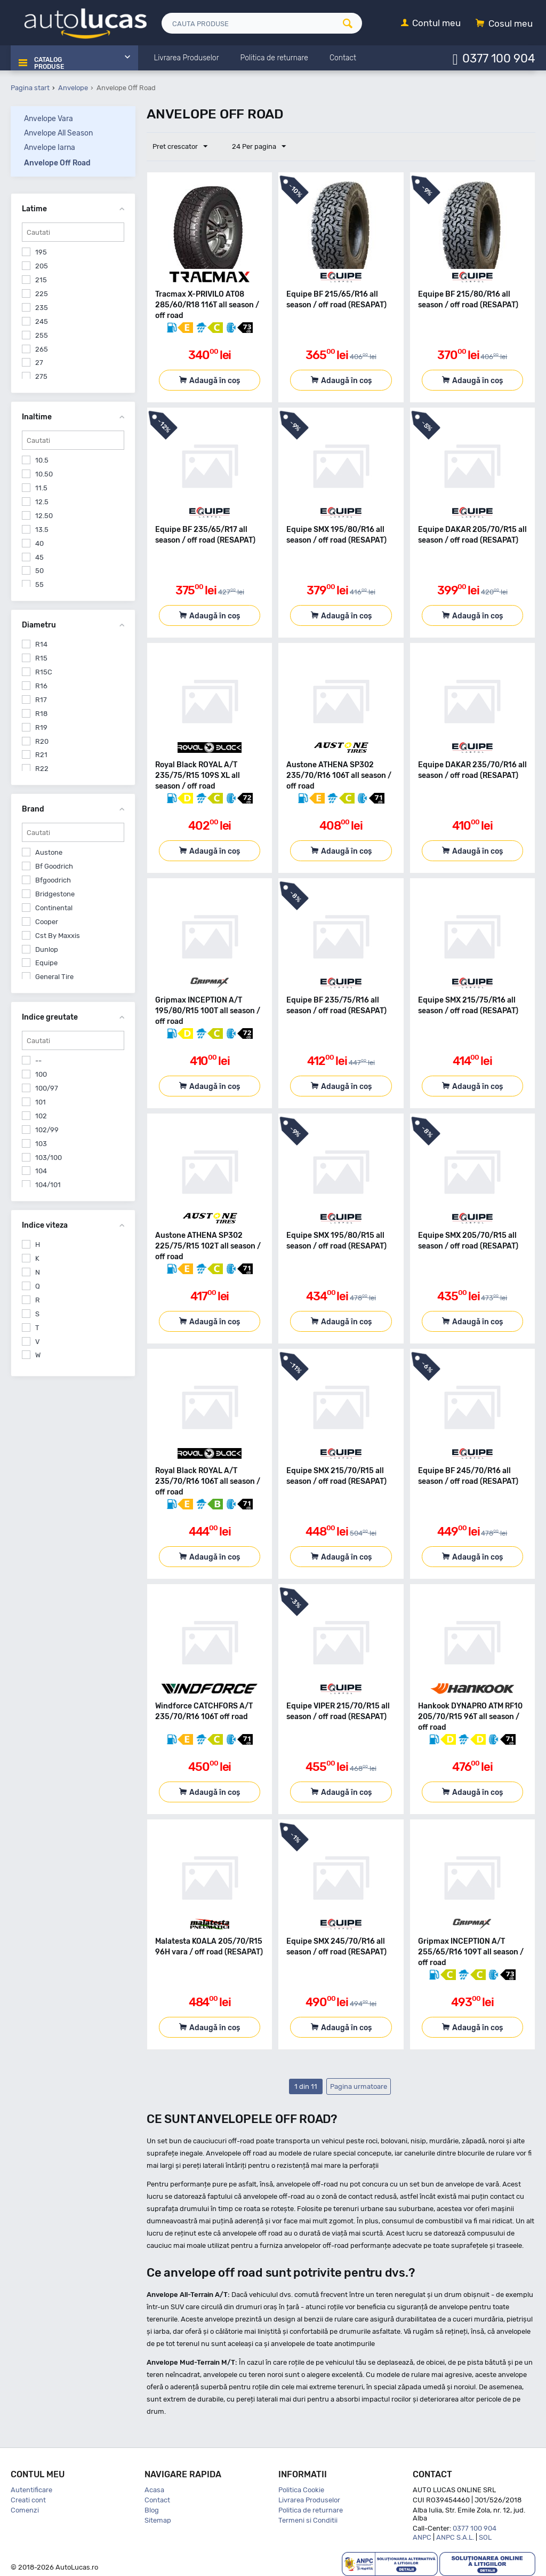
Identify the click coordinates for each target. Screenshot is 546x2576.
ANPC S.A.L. (455, 2537)
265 (41, 349)
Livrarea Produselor (309, 2500)
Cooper (46, 921)
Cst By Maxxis (57, 935)
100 (41, 1074)
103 (41, 1143)
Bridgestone (55, 894)
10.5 (42, 460)
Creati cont (28, 2500)
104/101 (48, 1185)
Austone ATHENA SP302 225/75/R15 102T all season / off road (208, 1246)
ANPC (422, 2537)
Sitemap (157, 2520)
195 (41, 252)
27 (39, 363)
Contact (157, 2500)
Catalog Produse (47, 59)
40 (39, 543)
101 (40, 1102)
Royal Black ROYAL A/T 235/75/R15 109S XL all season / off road (197, 775)
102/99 (47, 1129)
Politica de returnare (310, 2510)
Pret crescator (182, 146)
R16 (41, 686)
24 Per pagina (254, 146)
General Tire (54, 977)
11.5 (41, 488)
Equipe (46, 963)
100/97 (46, 1088)
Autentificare (31, 2490)
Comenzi (25, 2510)
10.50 (44, 474)
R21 (41, 755)
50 (39, 571)
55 (39, 585)
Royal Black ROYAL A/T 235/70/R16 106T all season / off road (207, 1481)
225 (41, 294)
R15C (43, 672)
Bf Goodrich (54, 866)
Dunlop (46, 949)
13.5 (42, 529)
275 (41, 376)
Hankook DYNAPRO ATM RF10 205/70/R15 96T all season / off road (470, 1717)
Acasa (154, 2490)
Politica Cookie (301, 2490)
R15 (41, 658)
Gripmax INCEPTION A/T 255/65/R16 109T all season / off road (471, 1952)
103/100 (48, 1157)
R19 (41, 727)
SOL (485, 2537)
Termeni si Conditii (308, 2520)
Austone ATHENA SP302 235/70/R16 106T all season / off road (338, 775)
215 (41, 280)
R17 (41, 700)
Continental (54, 908)
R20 (42, 741)
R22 (42, 769)
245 (41, 321)
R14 (41, 644)
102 (41, 1116)
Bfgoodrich (53, 880)
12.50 (44, 516)
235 (41, 308)
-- (38, 1060)
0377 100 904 (498, 58)
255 (41, 335)
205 (41, 266)
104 (41, 1171)
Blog (151, 2510)
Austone (48, 852)
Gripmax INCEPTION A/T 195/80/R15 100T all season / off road (207, 1011)
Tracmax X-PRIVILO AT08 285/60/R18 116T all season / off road (207, 305)
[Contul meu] (431, 24)
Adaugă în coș (214, 380)
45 (39, 557)
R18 (41, 713)
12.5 (42, 502)
